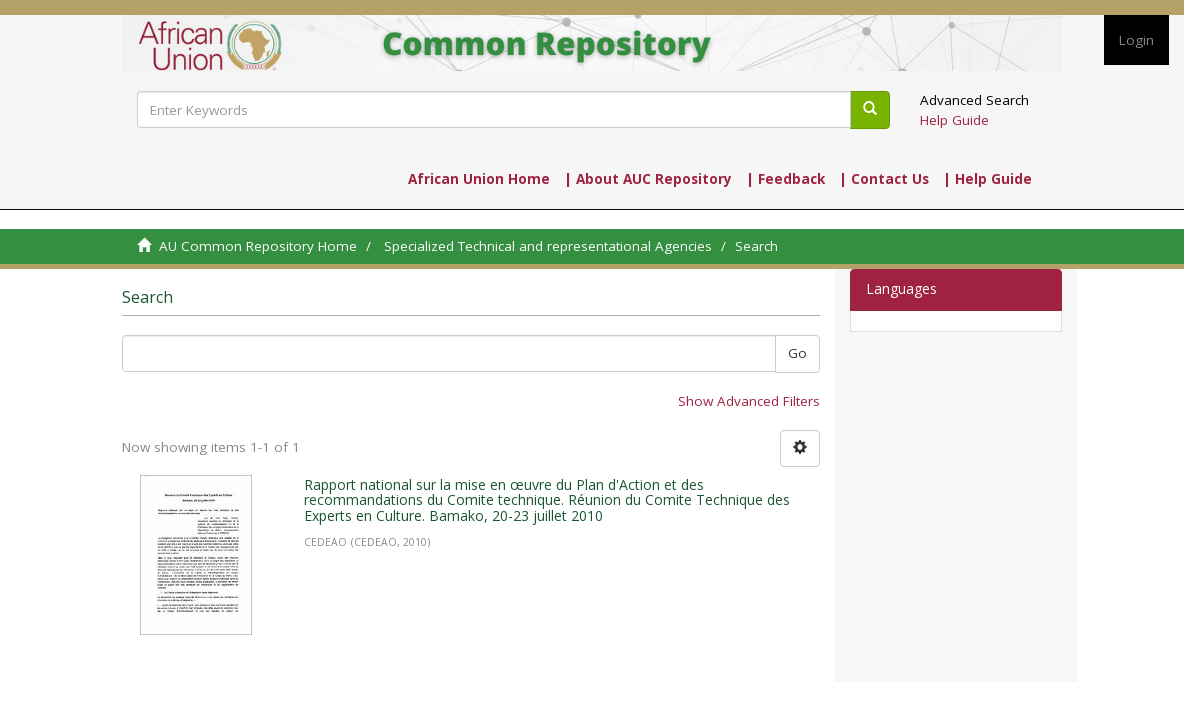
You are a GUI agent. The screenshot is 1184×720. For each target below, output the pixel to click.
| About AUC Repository (648, 179)
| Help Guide (987, 179)
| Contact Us (884, 179)
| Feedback (785, 179)
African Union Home (479, 179)
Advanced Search (974, 100)
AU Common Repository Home (258, 246)
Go (797, 353)
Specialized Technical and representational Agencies (548, 246)
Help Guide (954, 120)
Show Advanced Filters (749, 401)
